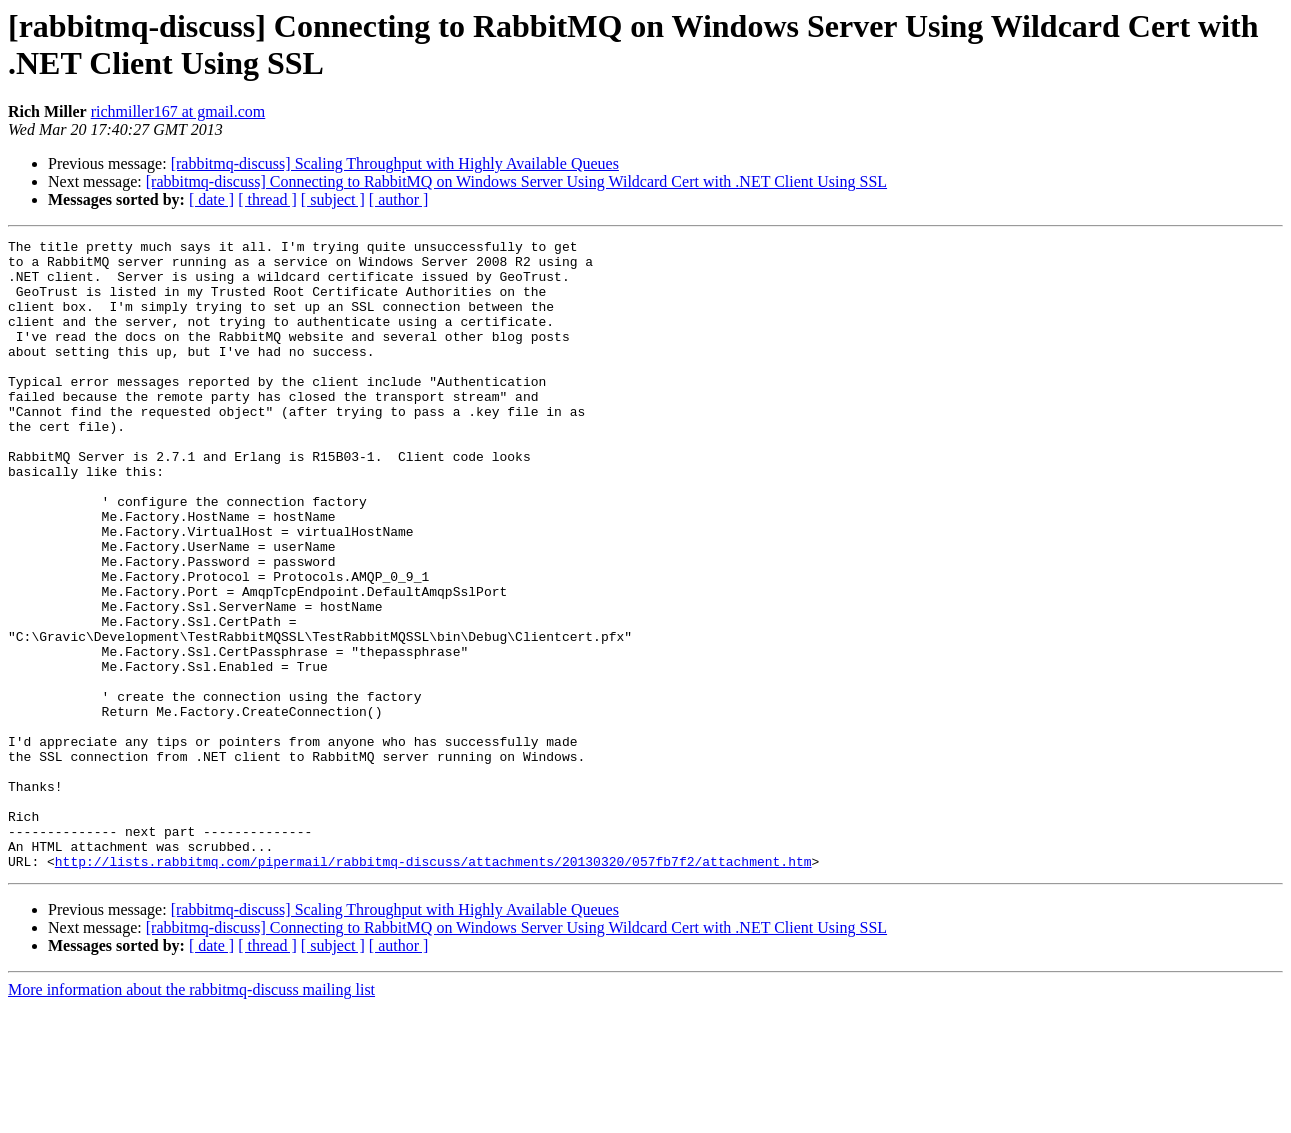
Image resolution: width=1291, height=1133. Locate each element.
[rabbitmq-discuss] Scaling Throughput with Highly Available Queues (395, 163)
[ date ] (211, 199)
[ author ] (399, 199)
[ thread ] (267, 199)
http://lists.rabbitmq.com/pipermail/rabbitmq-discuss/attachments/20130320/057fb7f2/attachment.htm (433, 987)
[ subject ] (333, 199)
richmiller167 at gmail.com (178, 111)
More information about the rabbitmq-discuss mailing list (191, 1115)
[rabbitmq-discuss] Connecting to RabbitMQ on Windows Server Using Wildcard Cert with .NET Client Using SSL (516, 181)
